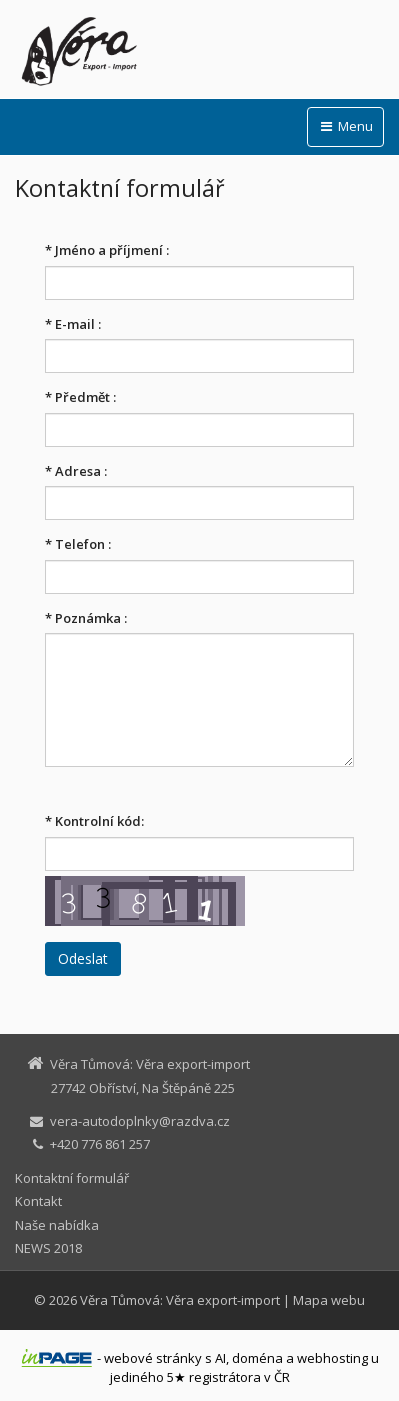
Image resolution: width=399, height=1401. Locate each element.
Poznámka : (86, 618)
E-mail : (73, 324)
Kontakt (38, 1201)
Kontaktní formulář (72, 1178)
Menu (345, 126)
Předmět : (80, 397)
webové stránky (153, 1358)
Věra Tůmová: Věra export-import (180, 1300)
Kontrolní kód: (94, 821)
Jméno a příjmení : (107, 250)
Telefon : (78, 544)
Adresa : (76, 471)
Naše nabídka (57, 1225)
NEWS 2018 (48, 1248)
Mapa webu (329, 1300)
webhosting (332, 1358)
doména (257, 1358)
